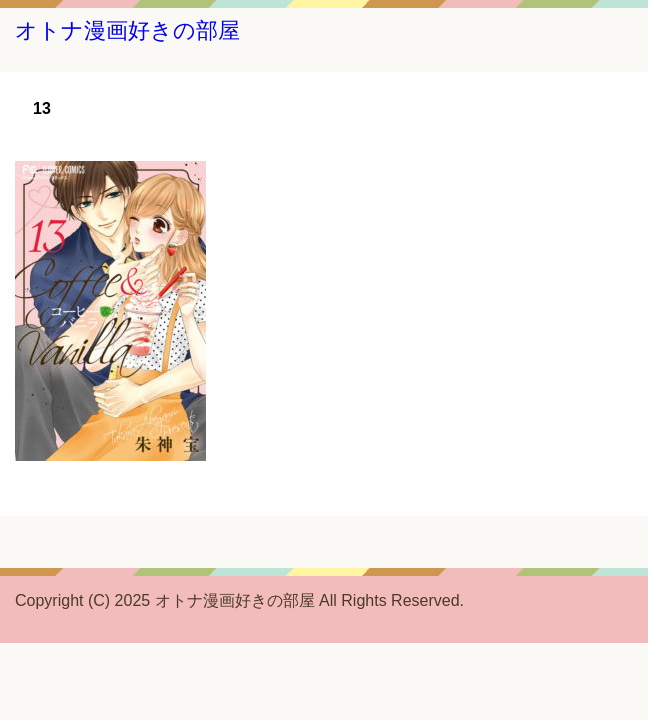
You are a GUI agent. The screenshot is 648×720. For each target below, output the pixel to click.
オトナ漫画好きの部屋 (127, 30)
